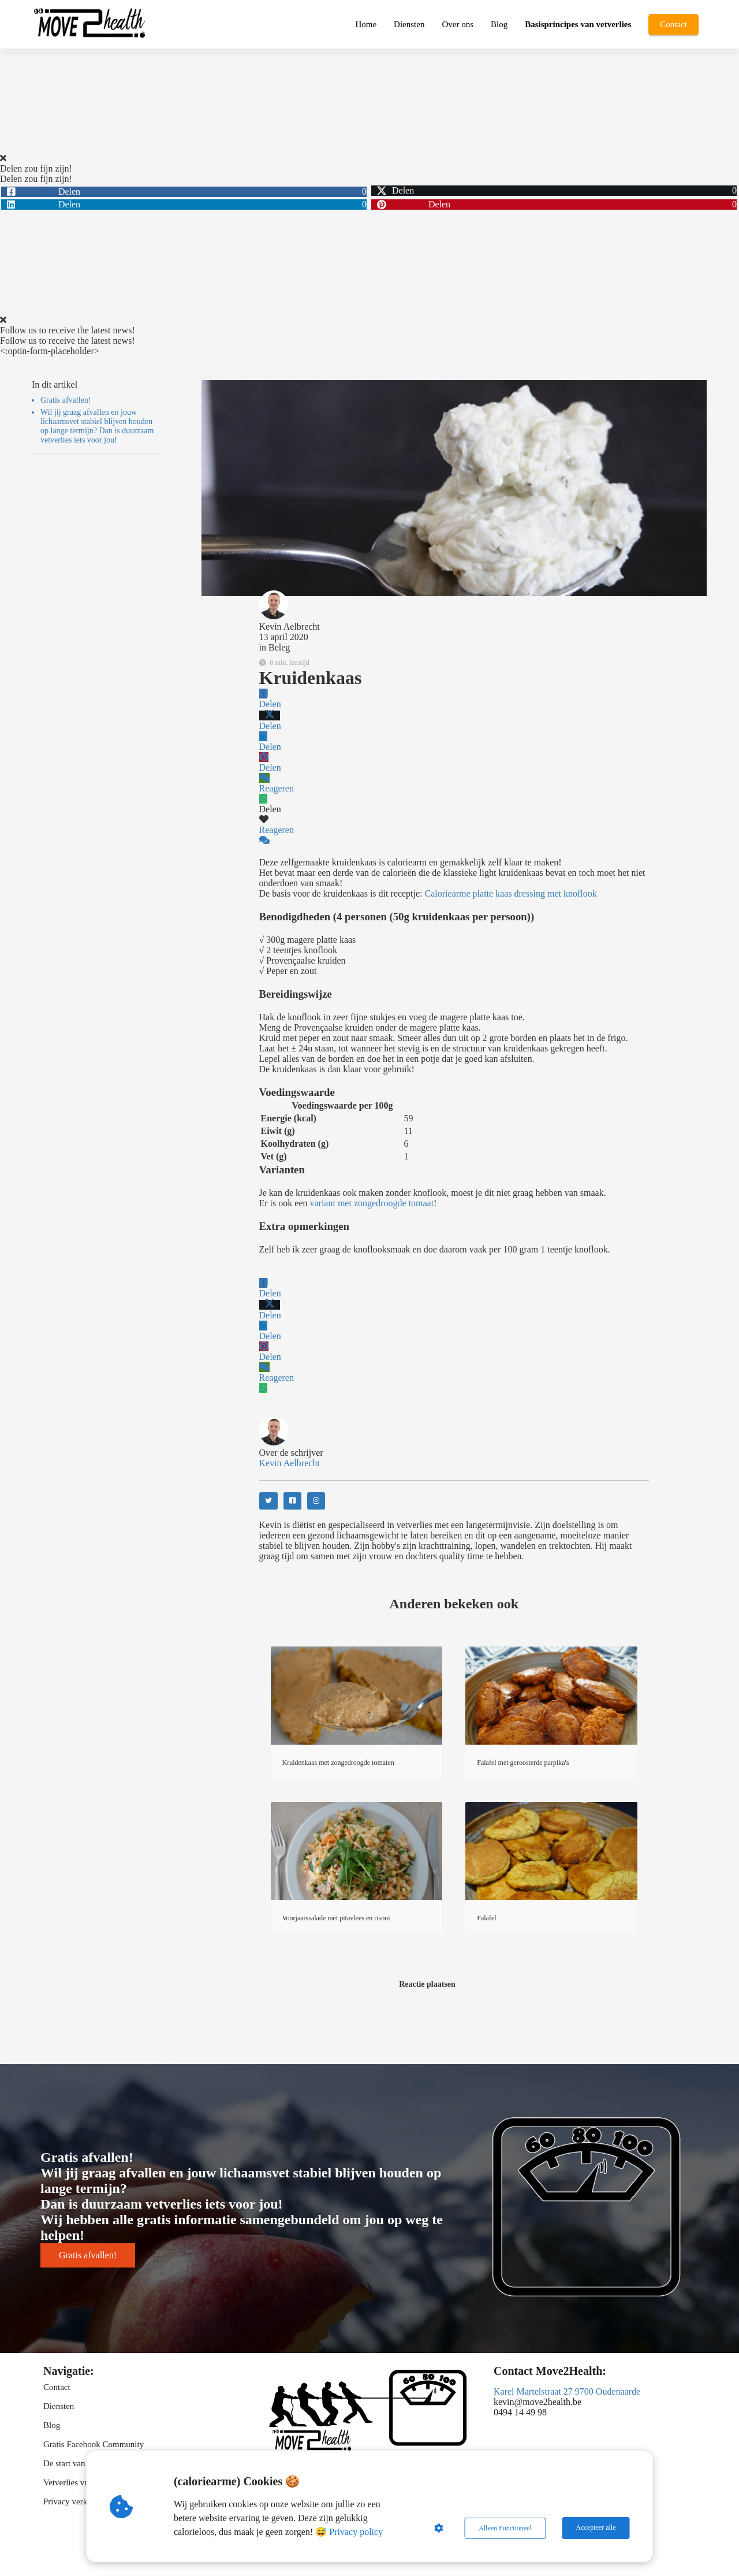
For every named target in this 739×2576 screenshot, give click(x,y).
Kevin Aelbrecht (289, 626)
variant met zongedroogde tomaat (371, 1203)
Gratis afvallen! (65, 400)
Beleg (279, 647)
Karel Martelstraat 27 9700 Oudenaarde (567, 2391)
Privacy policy (356, 2532)
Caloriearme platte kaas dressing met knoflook (511, 893)
